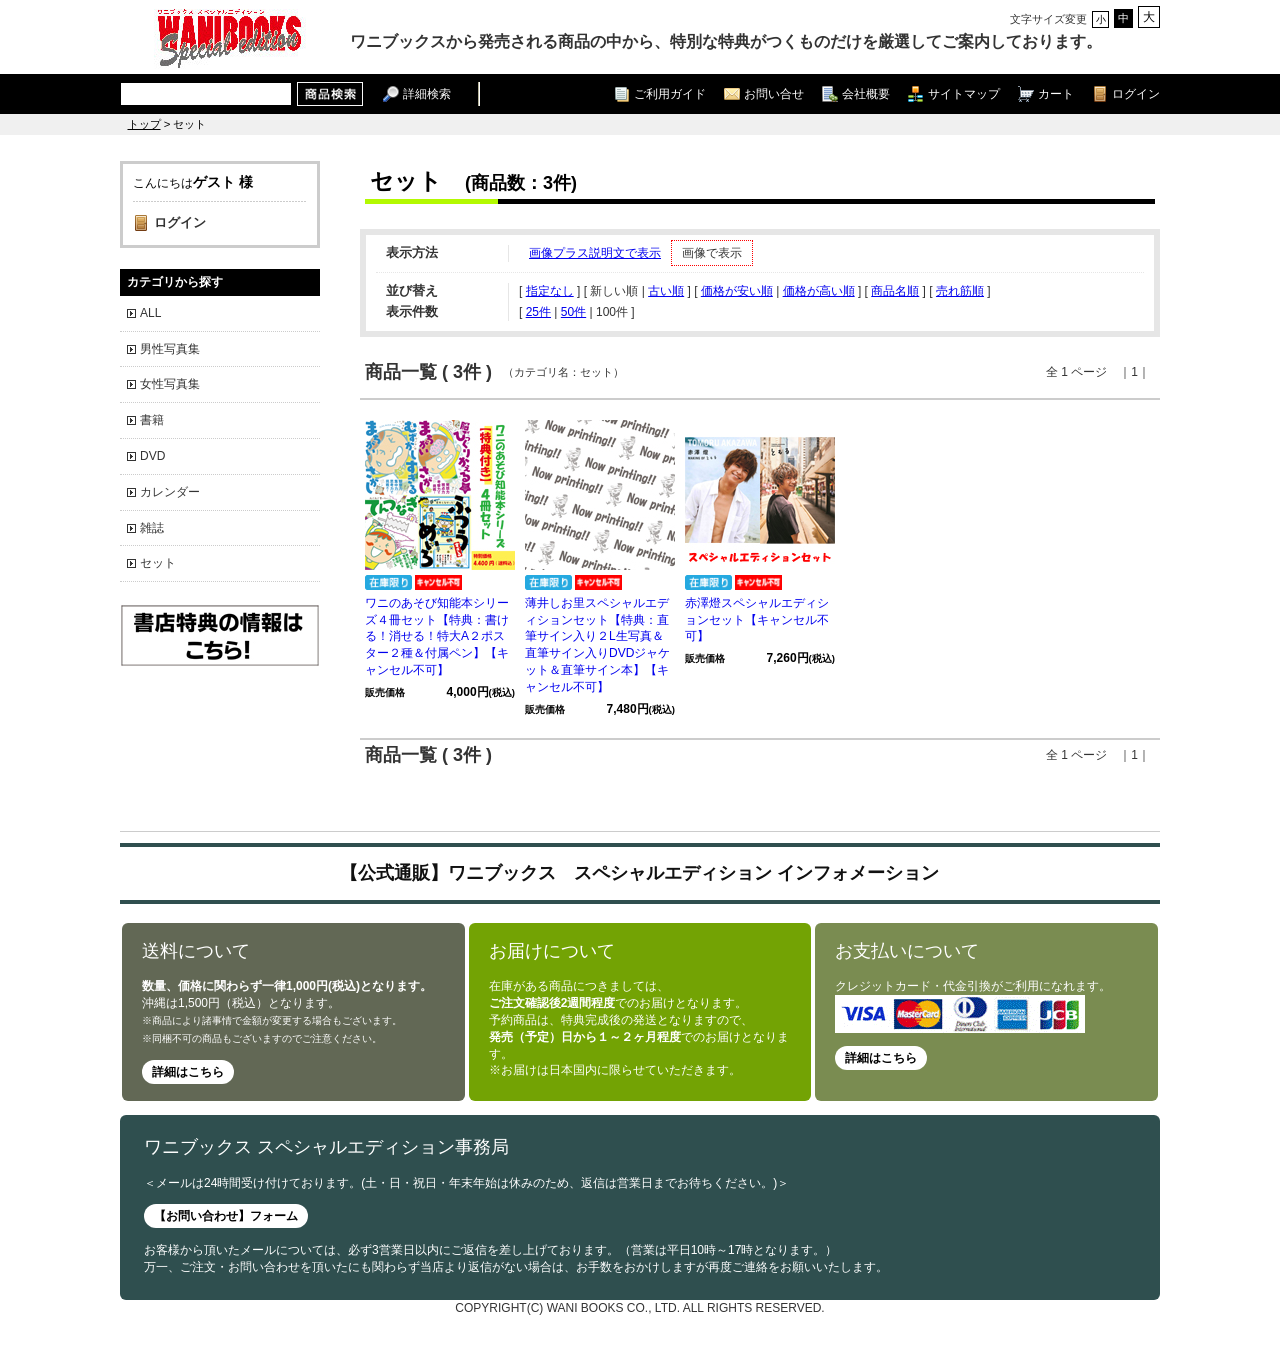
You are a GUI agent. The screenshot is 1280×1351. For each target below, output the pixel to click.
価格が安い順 (737, 291)
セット (158, 563)
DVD (152, 456)
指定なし (550, 291)
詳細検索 (427, 93)
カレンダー (170, 492)
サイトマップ (964, 93)
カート (1056, 93)
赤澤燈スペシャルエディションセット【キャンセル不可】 (757, 620)
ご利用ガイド (670, 93)
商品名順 (895, 291)
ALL (150, 313)
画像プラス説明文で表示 (595, 253)
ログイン (1136, 93)
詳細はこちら (188, 1072)
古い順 (666, 291)
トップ (144, 124)
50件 (573, 312)
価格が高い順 (819, 291)
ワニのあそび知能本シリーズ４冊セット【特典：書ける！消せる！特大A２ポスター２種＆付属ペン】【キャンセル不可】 (437, 636)
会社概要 (866, 93)
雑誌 (152, 528)
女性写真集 (170, 384)
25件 (538, 312)
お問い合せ (774, 93)
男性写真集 (170, 349)
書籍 (152, 420)
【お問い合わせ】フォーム (226, 1216)
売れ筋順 (960, 291)
